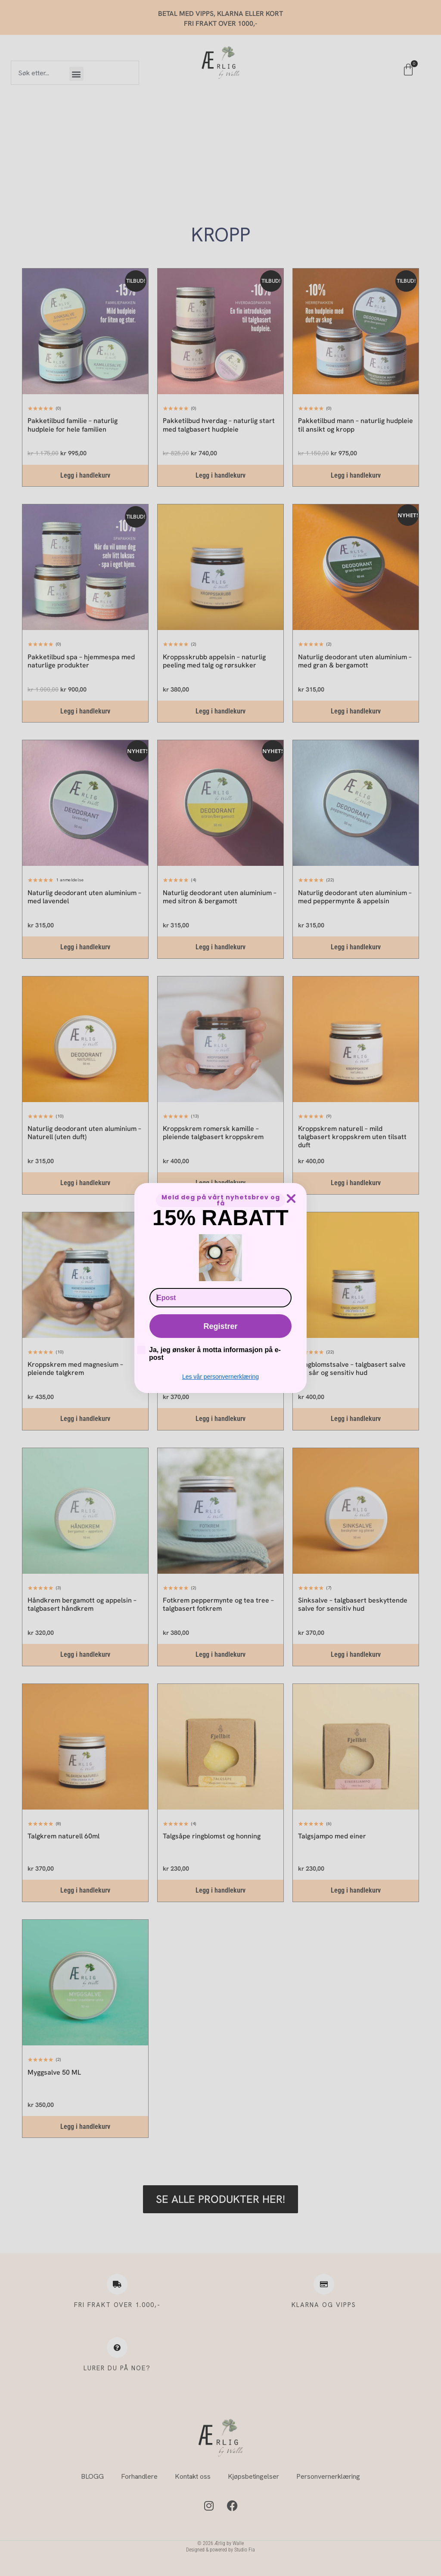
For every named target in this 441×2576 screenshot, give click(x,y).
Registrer (220, 1326)
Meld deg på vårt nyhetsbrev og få (220, 1200)
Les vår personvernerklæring (220, 1376)
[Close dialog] (291, 1198)
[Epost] (220, 1297)
